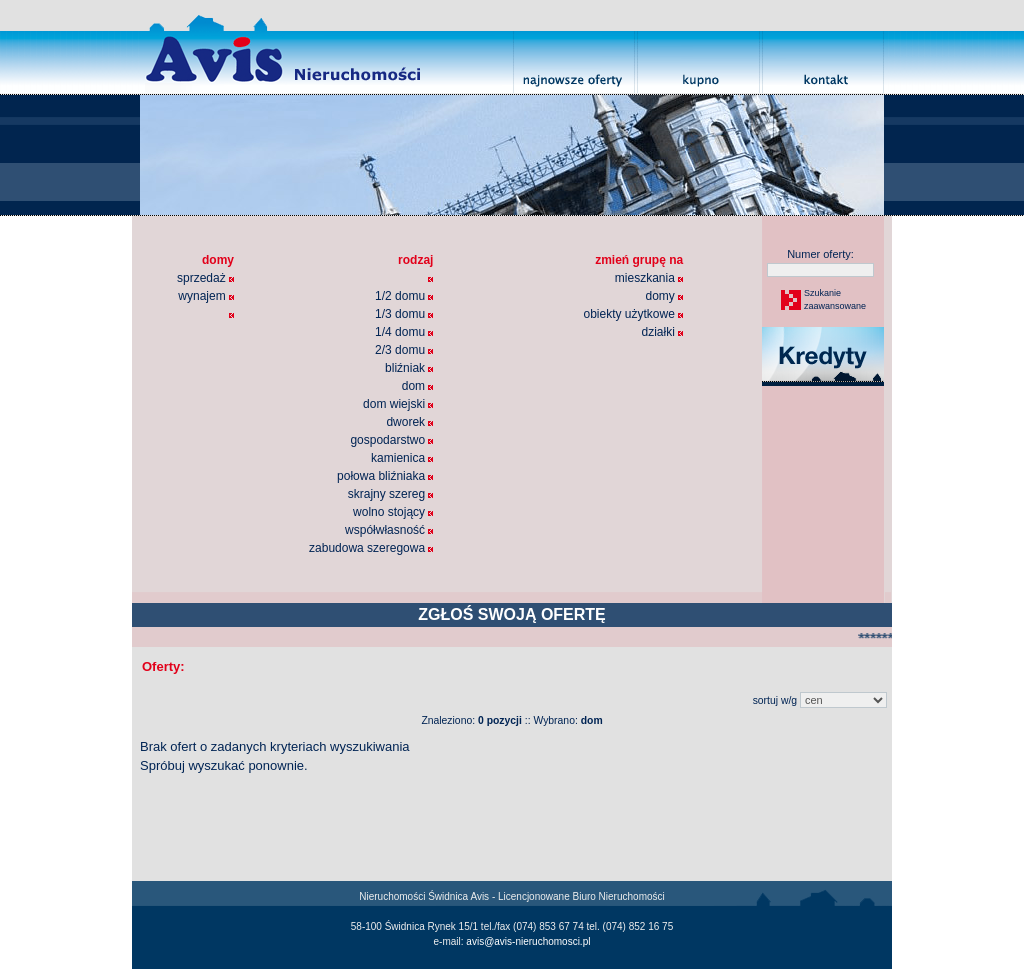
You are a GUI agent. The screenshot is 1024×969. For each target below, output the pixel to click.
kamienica (402, 458)
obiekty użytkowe (633, 314)
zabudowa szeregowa (371, 548)
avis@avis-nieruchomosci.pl (528, 941)
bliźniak (409, 368)
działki (662, 332)
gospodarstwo (391, 440)
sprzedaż (205, 278)
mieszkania (649, 278)
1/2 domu (404, 296)
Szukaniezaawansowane (834, 300)
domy (664, 296)
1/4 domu (404, 332)
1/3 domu (404, 314)
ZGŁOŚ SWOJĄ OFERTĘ (512, 614)
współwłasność (389, 530)
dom (418, 386)
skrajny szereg (391, 494)
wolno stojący (393, 512)
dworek (409, 422)
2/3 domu (404, 350)
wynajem (206, 296)
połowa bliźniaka (385, 476)
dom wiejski (398, 404)
